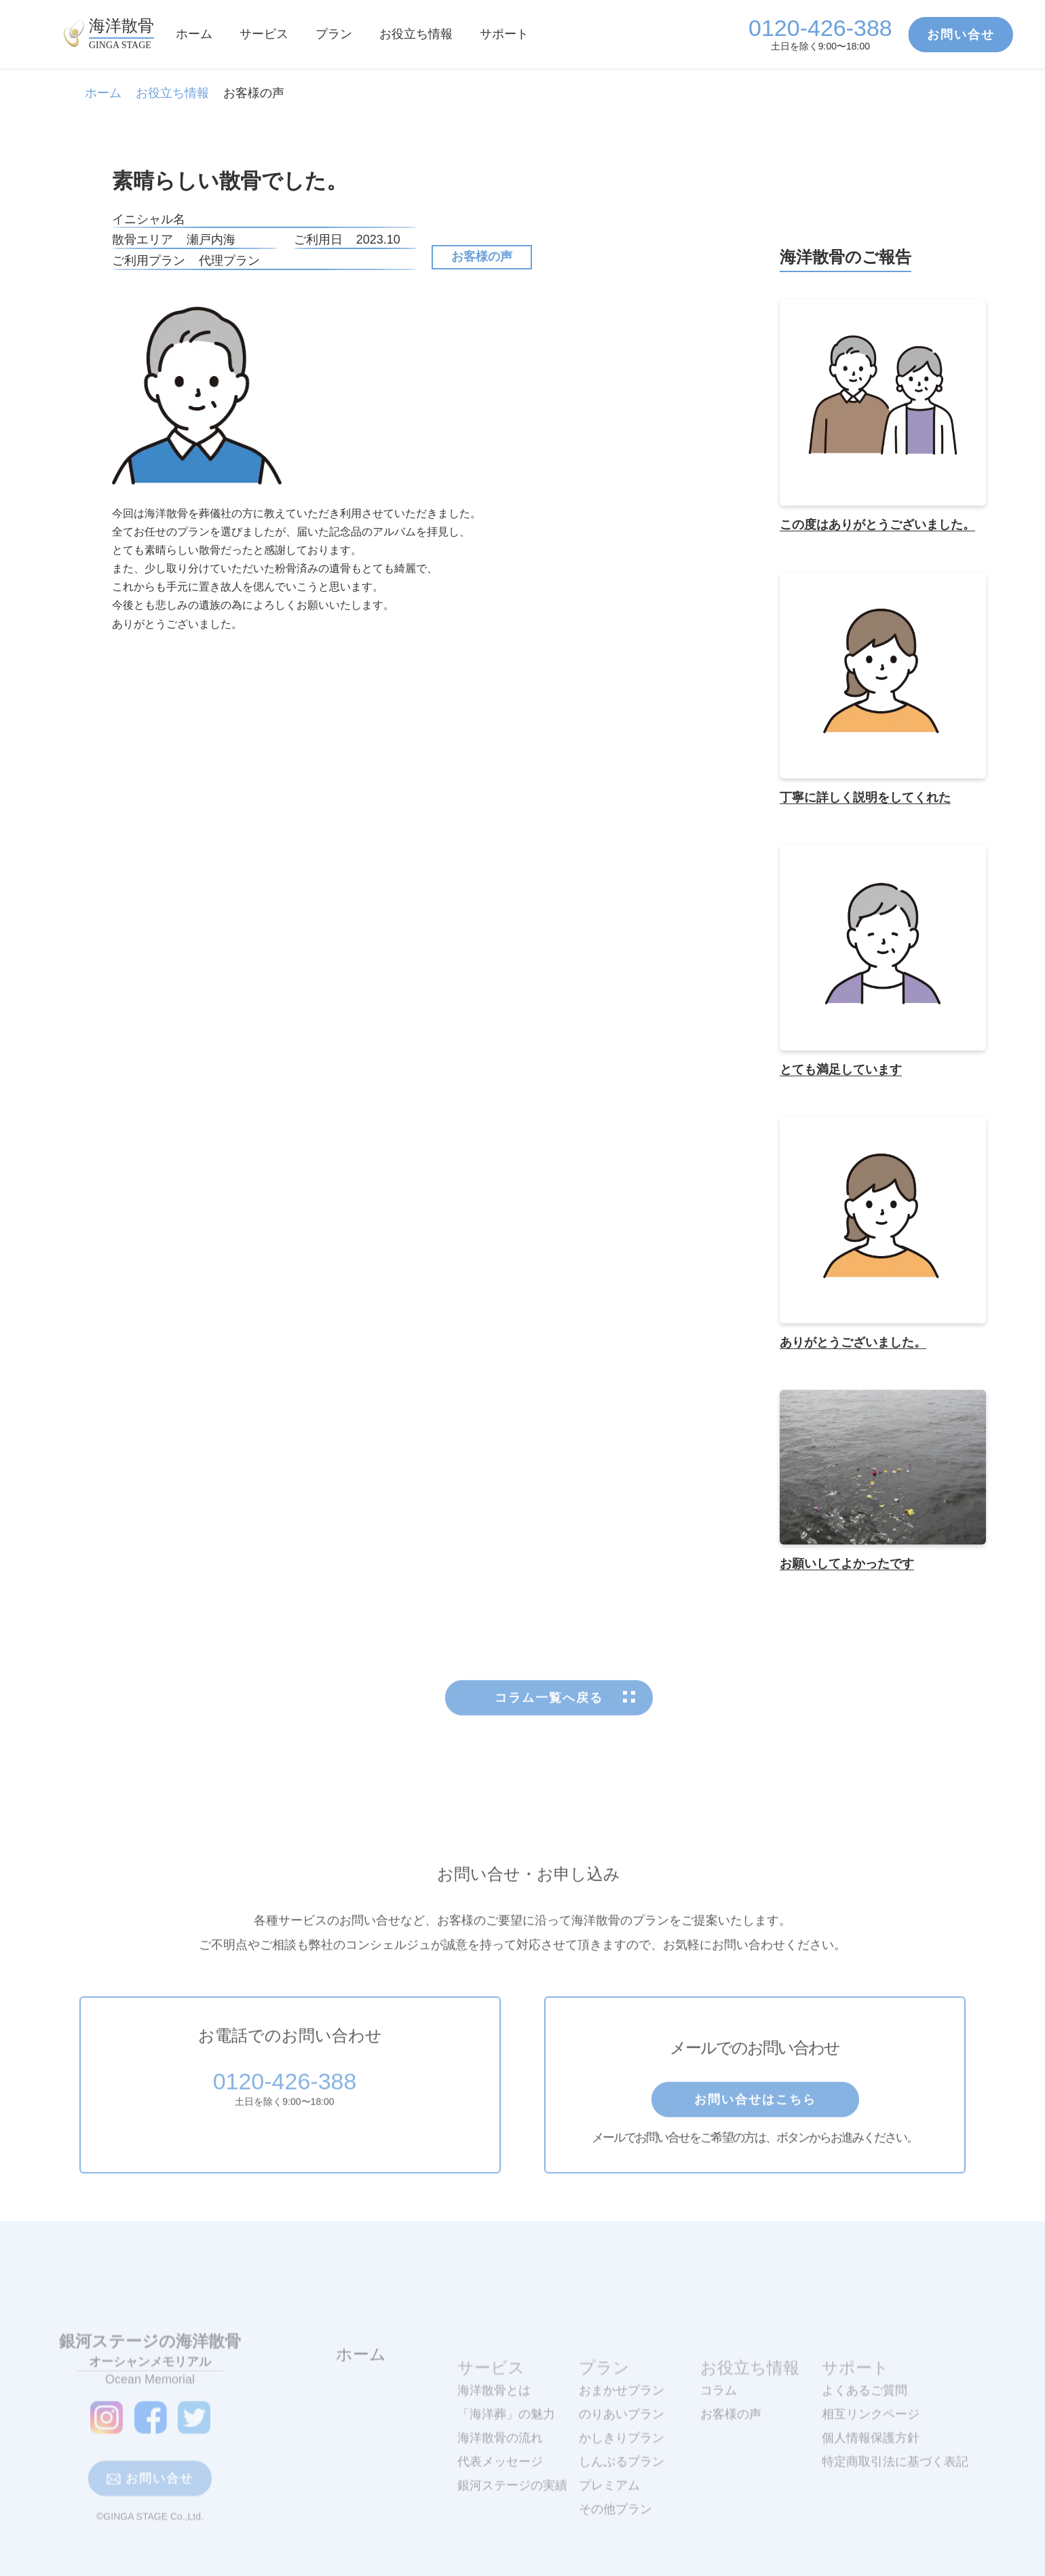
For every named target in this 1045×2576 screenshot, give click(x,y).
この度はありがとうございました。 (877, 525)
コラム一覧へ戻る (549, 1733)
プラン (334, 34)
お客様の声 (481, 256)
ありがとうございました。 (853, 1343)
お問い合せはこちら (755, 2135)
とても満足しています (841, 1070)
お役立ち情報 (416, 34)
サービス (264, 34)
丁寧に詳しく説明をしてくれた (865, 797)
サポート (504, 34)
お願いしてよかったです (847, 1564)
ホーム (194, 34)
